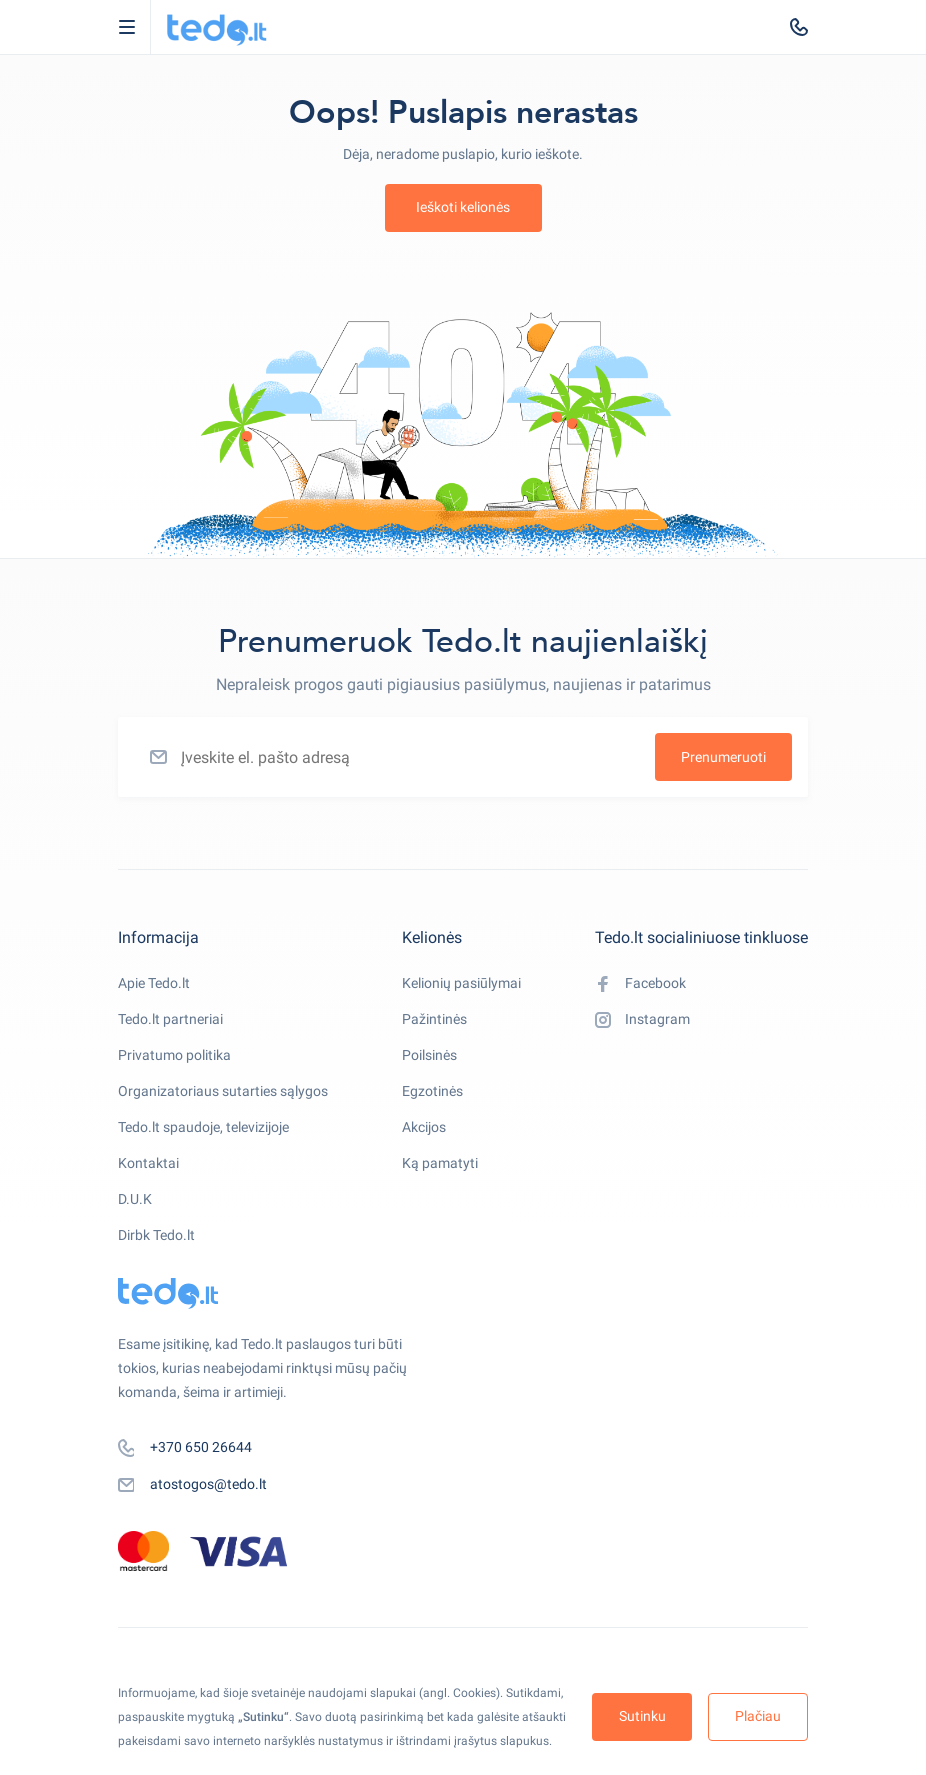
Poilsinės (429, 1055)
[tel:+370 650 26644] (799, 27)
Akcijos (424, 1127)
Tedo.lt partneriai (170, 1019)
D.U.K (135, 1199)
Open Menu (136, 27)
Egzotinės (432, 1091)
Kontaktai (148, 1163)
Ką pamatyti (440, 1163)
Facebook (640, 984)
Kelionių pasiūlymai (461, 983)
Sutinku (642, 1716)
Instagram (642, 1020)
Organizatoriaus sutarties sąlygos (223, 1091)
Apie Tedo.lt (154, 983)
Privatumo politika (174, 1055)
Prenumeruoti (723, 757)
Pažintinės (434, 1019)
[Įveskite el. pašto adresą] (463, 757)
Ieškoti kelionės (463, 207)
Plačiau (758, 1716)
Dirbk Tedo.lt (156, 1235)
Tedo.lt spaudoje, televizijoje (203, 1127)
